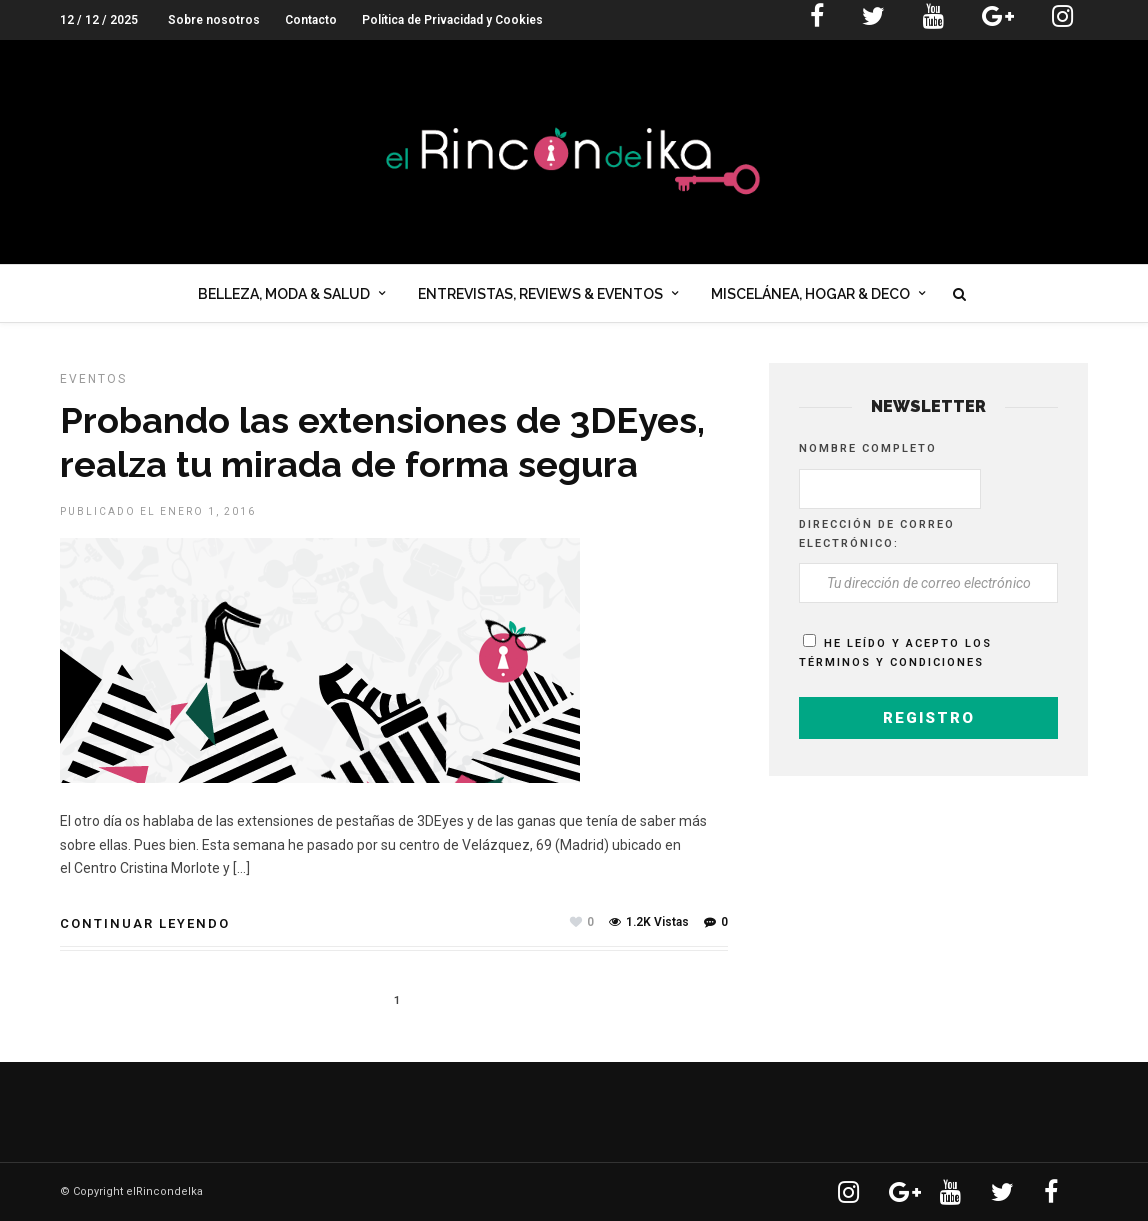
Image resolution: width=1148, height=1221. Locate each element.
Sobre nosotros (214, 20)
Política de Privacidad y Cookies (452, 20)
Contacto (311, 20)
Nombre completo (868, 448)
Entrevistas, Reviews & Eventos (540, 294)
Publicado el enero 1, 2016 (158, 511)
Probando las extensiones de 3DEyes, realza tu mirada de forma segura (382, 441)
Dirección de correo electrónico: (877, 534)
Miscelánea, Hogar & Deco (810, 294)
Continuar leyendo (145, 923)
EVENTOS (93, 379)
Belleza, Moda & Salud (284, 294)
